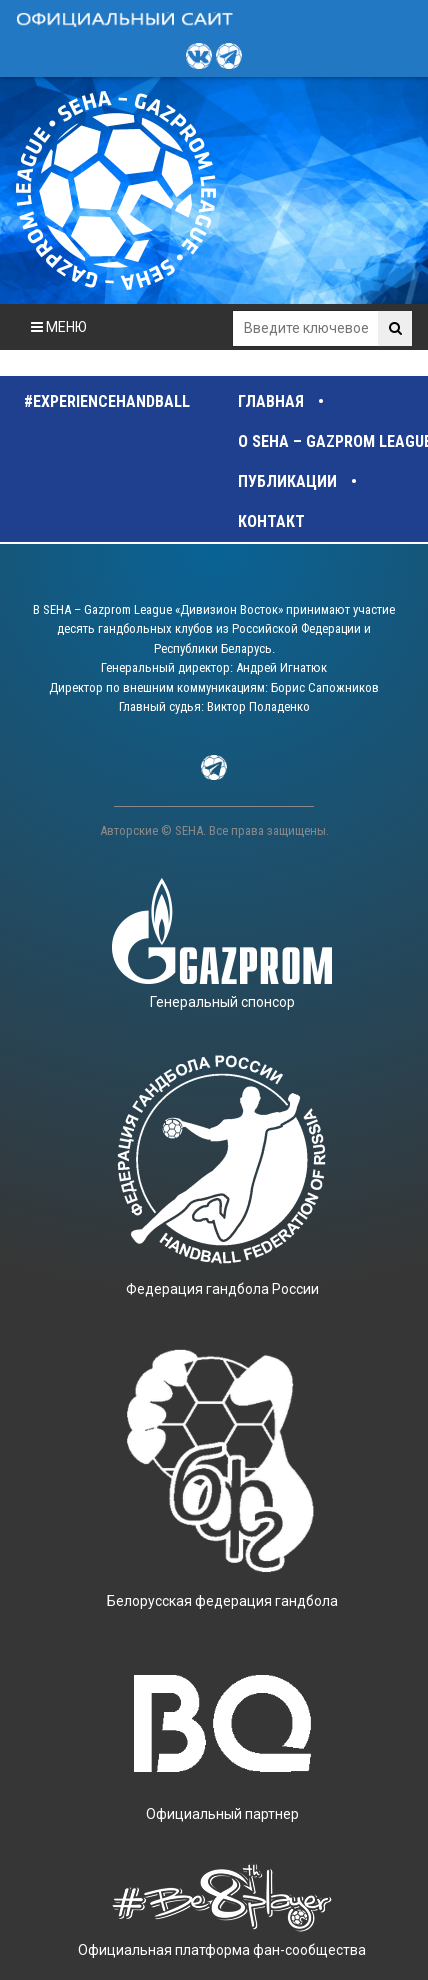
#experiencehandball (107, 401)
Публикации (287, 481)
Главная (271, 401)
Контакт (271, 521)
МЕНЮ (59, 327)
